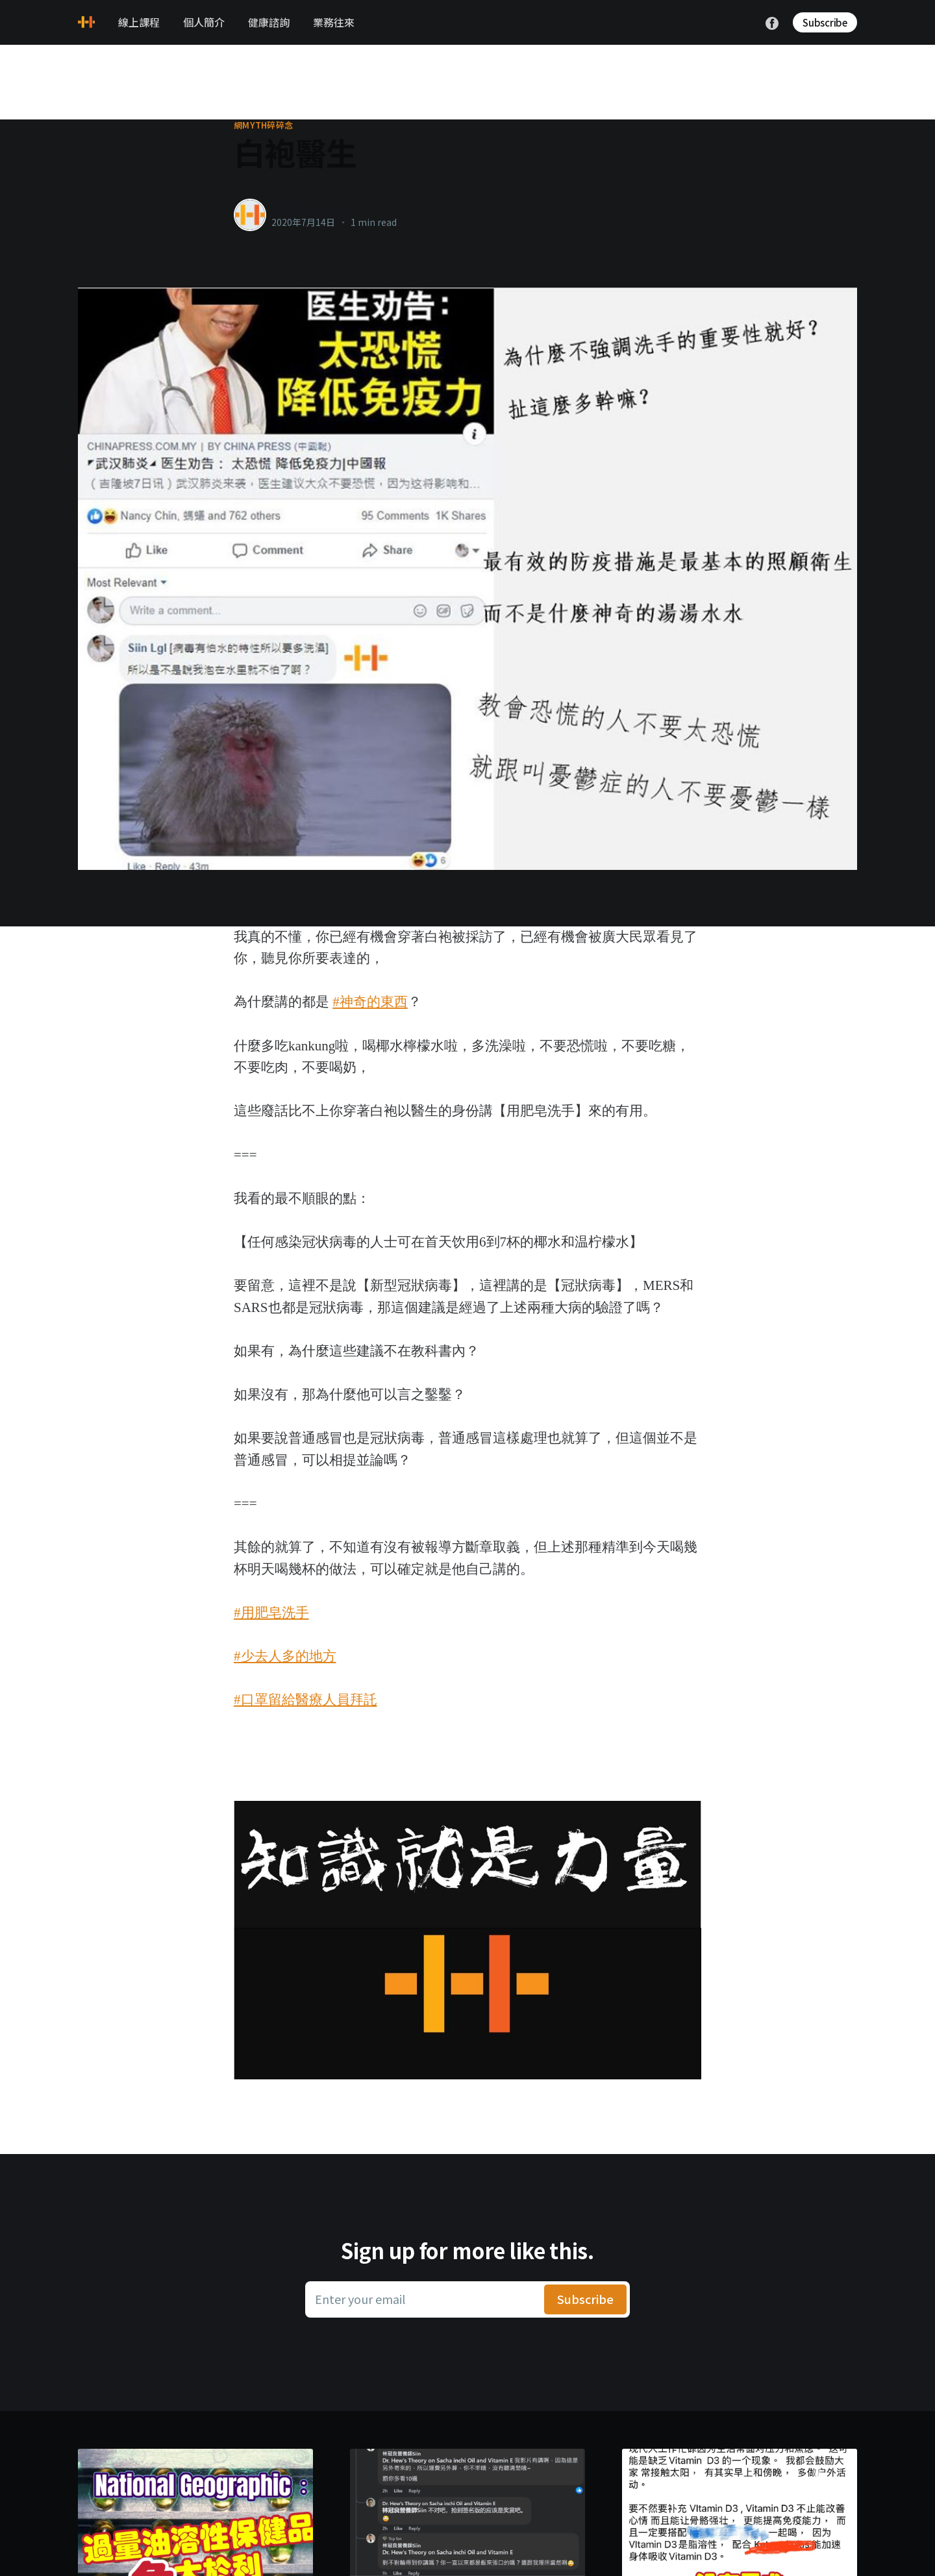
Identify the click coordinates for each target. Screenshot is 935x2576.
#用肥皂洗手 (271, 1612)
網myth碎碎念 (263, 125)
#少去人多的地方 (285, 1656)
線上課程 (139, 22)
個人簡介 (204, 22)
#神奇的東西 (370, 1001)
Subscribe (825, 22)
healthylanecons (313, 208)
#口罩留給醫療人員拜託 (305, 1699)
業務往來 (334, 22)
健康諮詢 (269, 22)
